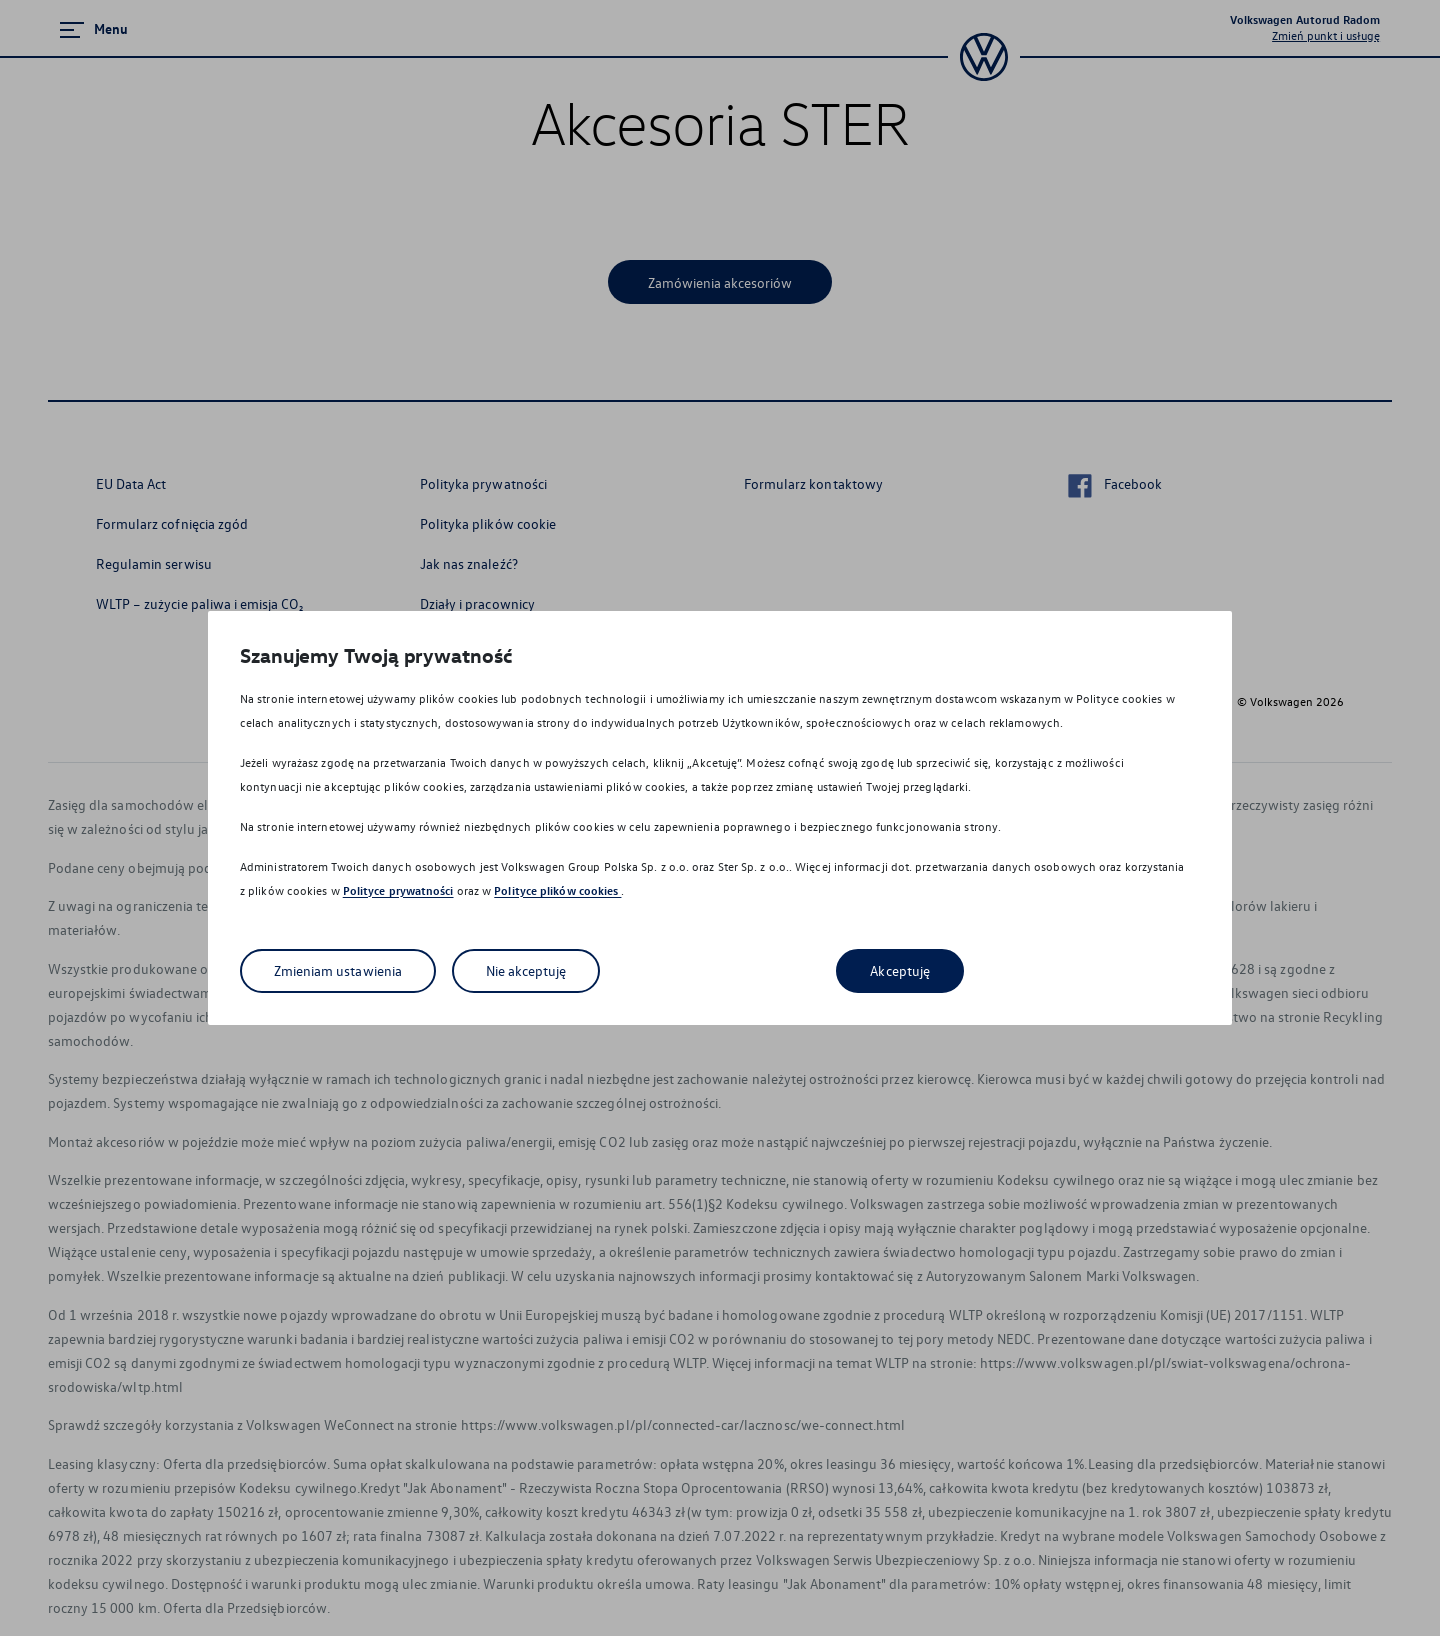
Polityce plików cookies (557, 890)
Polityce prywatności (398, 890)
